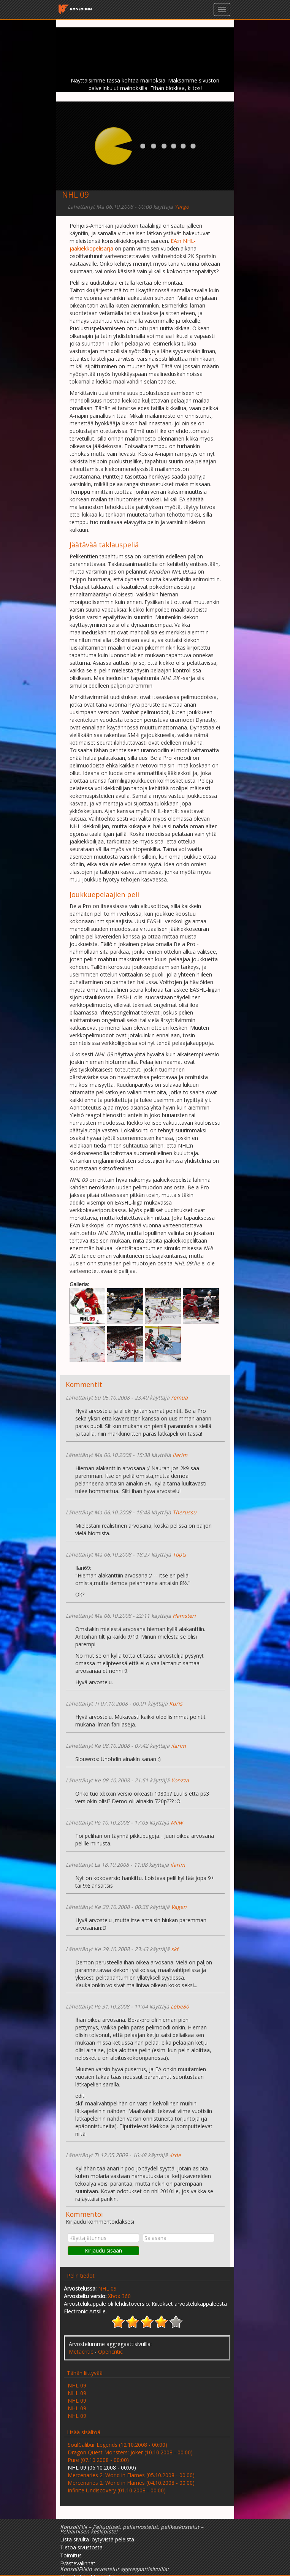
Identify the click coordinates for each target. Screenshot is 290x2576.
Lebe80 (180, 2006)
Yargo (181, 206)
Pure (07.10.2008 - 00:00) (98, 2459)
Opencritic (110, 2351)
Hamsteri (184, 1615)
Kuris (175, 1703)
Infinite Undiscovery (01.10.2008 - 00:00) (117, 2490)
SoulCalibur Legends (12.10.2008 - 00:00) (117, 2444)
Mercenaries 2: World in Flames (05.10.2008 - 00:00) (131, 2475)
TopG (179, 1554)
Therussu (185, 1512)
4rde (175, 2155)
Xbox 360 (119, 2296)
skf (174, 1949)
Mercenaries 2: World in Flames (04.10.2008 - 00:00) (131, 2482)
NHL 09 (107, 2288)
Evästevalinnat (77, 2563)
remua (179, 1397)
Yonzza (180, 1780)
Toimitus (71, 2555)
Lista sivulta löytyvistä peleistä (97, 2539)
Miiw (177, 1822)
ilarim (180, 1454)
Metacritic (81, 2351)
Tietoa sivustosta (81, 2547)
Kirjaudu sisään (103, 2250)
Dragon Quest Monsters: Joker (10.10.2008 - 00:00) (130, 2452)
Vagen (179, 1906)
